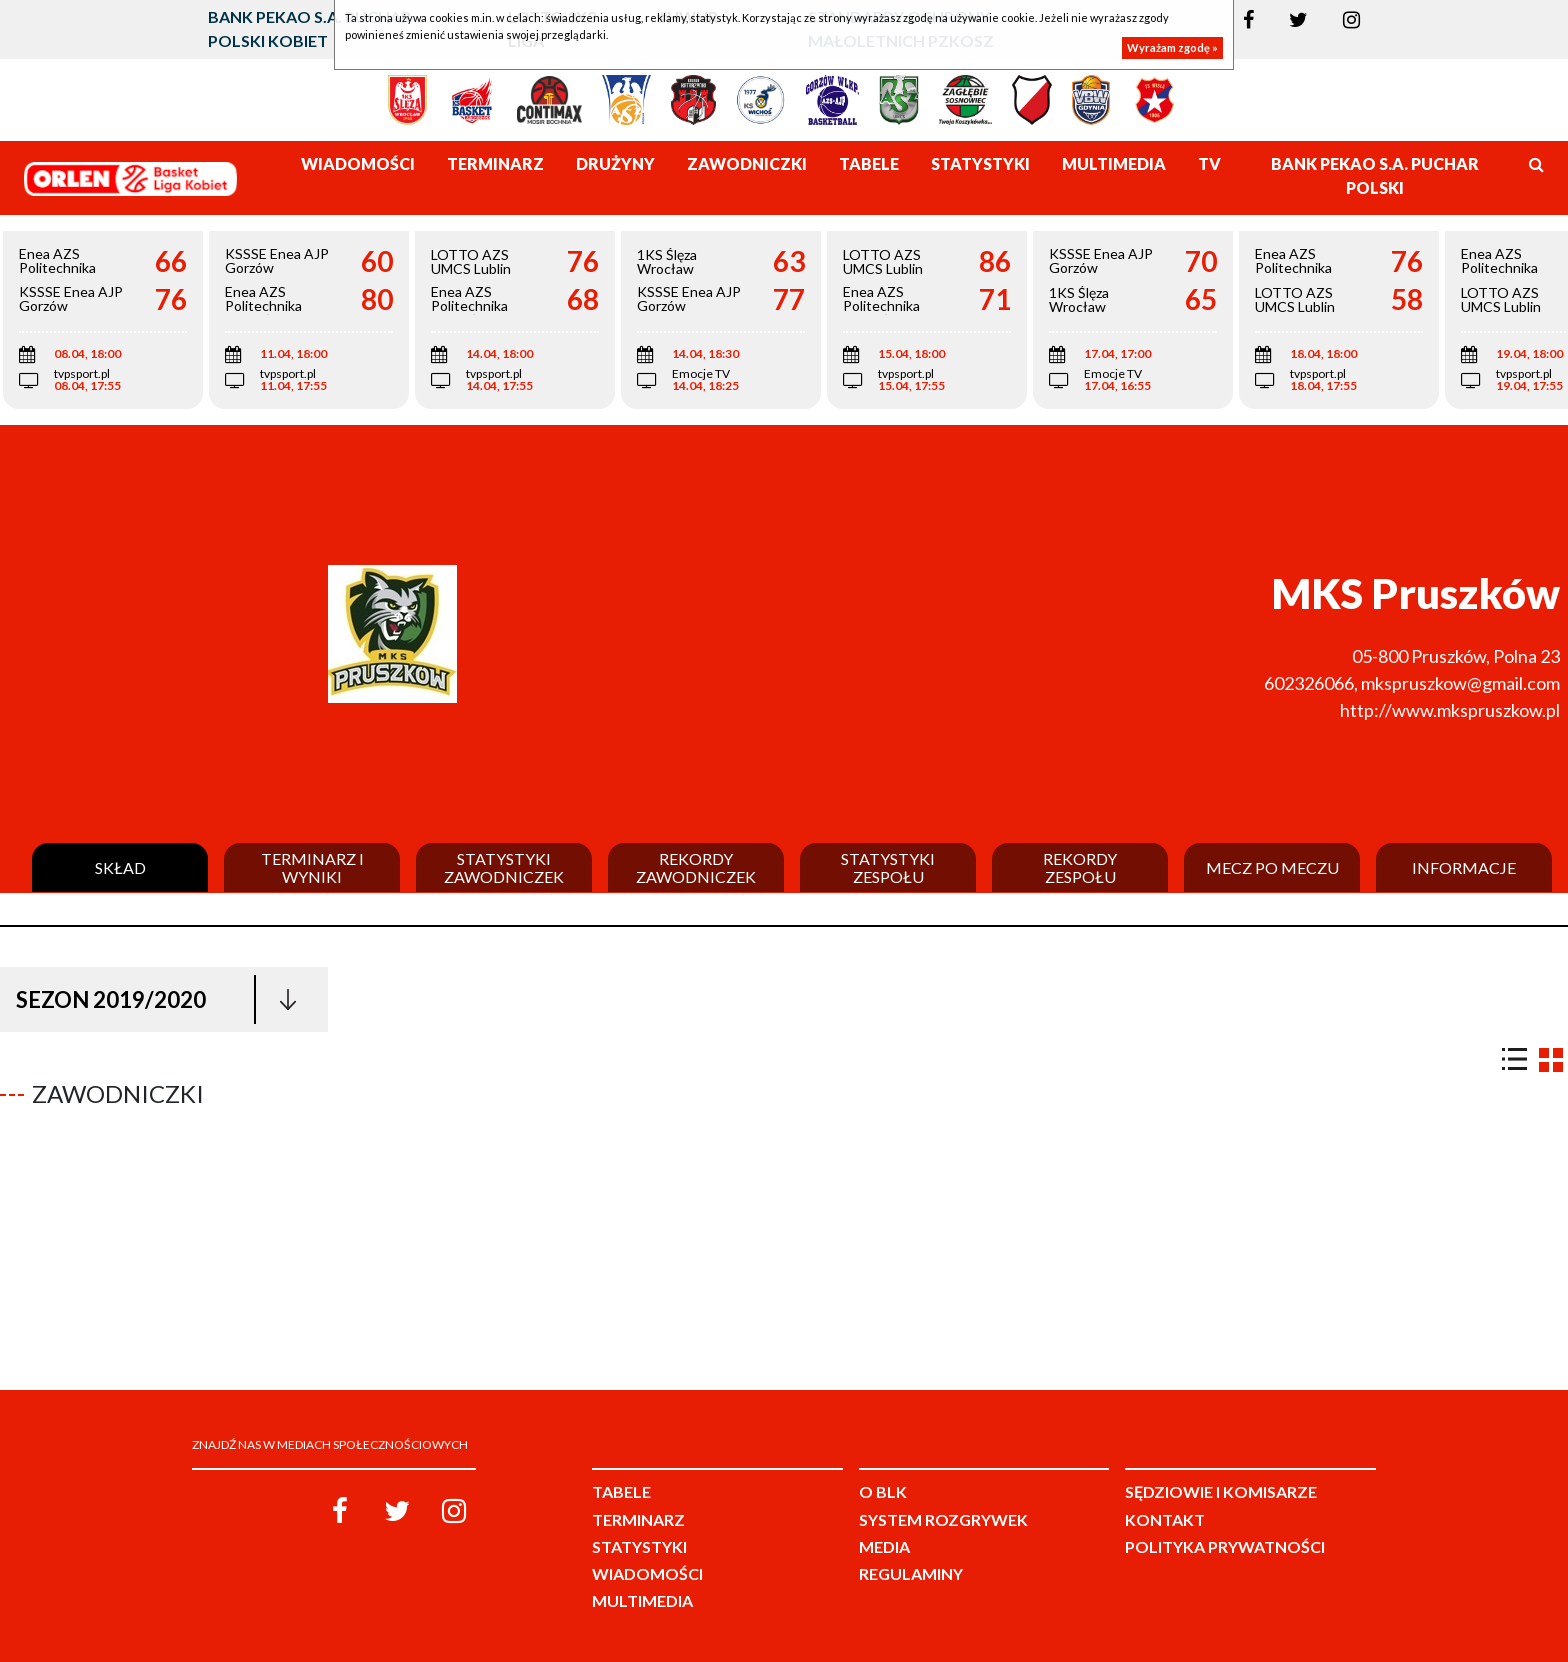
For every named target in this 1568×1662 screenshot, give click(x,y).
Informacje (1464, 868)
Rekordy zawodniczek (696, 867)
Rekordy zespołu (1080, 867)
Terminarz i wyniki (312, 867)
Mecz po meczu (1272, 868)
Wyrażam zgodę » (1172, 47)
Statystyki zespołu (888, 867)
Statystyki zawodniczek (504, 867)
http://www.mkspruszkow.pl (1450, 710)
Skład (120, 868)
